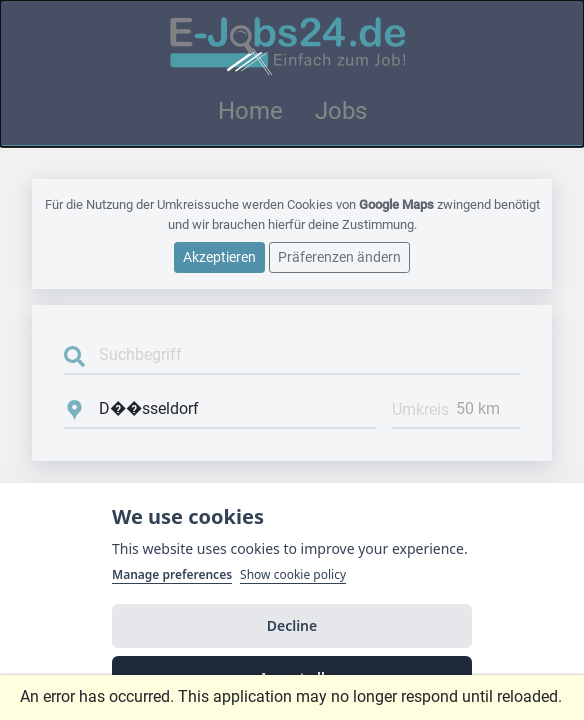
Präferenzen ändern (339, 257)
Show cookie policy (293, 575)
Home (250, 111)
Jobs (341, 111)
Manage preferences (172, 575)
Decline (292, 625)
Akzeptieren (219, 257)
